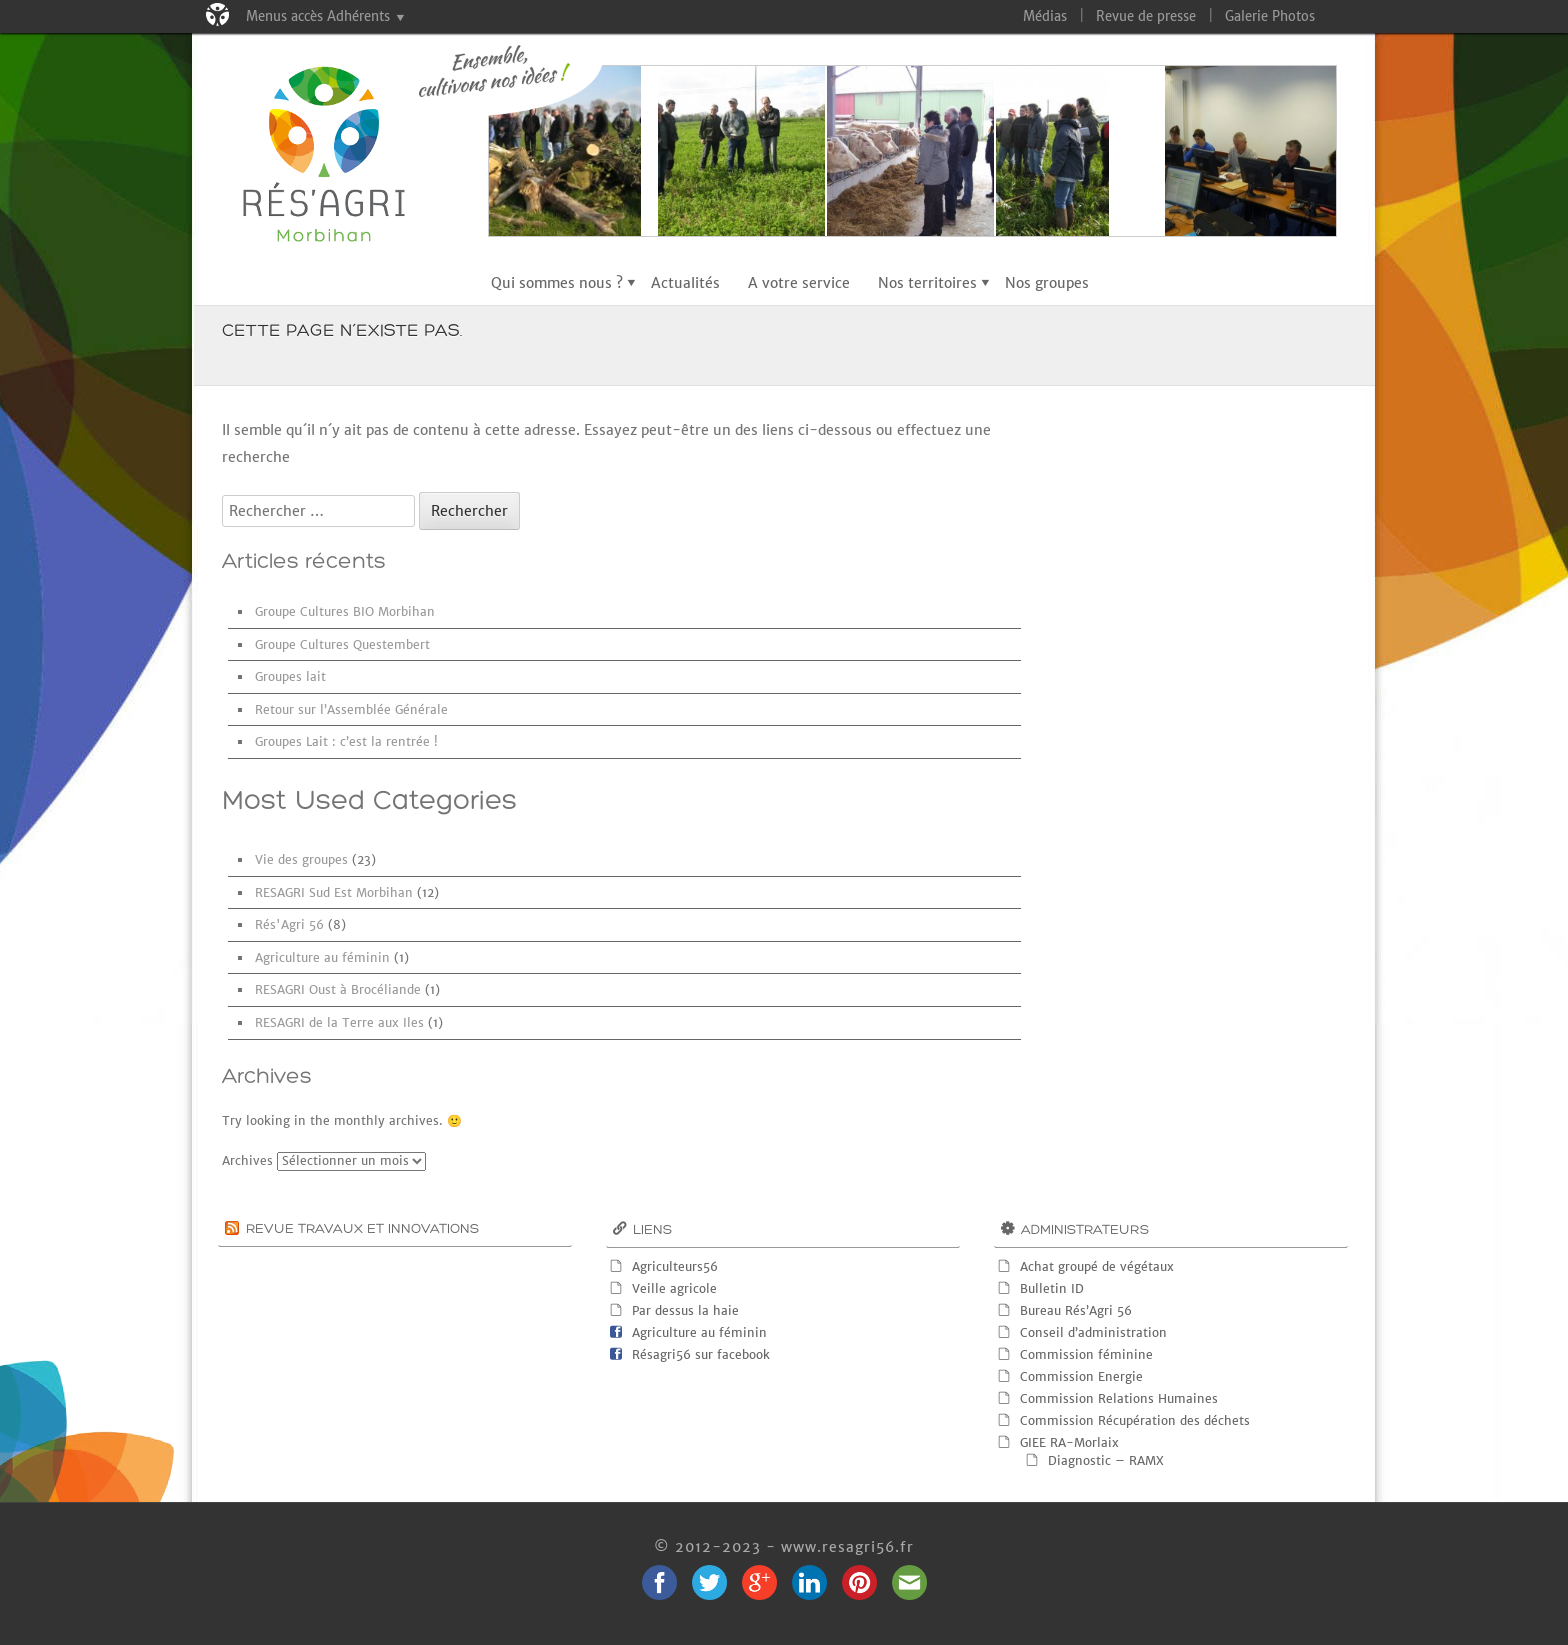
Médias (1045, 16)
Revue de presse (1146, 16)
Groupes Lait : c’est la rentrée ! (346, 741)
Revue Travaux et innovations (362, 1229)
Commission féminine (1086, 1354)
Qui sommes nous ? (557, 283)
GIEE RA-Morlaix (1069, 1442)
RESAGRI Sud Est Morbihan (334, 892)
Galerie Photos (1270, 16)
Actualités (685, 283)
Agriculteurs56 (675, 1266)
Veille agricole (674, 1288)
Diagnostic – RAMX (1106, 1460)
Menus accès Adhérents (318, 16)
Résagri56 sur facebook (701, 1354)
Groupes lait (290, 676)
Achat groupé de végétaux (1097, 1266)
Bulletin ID (1052, 1288)
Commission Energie (1081, 1376)
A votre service (799, 283)
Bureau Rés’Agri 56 (1076, 1310)
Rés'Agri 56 (289, 924)
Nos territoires (927, 283)
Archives (247, 1160)
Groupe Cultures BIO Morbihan (345, 611)
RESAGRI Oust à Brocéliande (338, 989)
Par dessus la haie (685, 1310)
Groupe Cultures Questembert (342, 644)
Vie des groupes (301, 859)
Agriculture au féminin (322, 957)
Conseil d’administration (1093, 1332)
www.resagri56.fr (847, 1547)
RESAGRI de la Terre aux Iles (339, 1022)
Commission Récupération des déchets (1135, 1420)
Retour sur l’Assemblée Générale (351, 709)
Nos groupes (1047, 283)
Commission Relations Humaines (1119, 1398)
